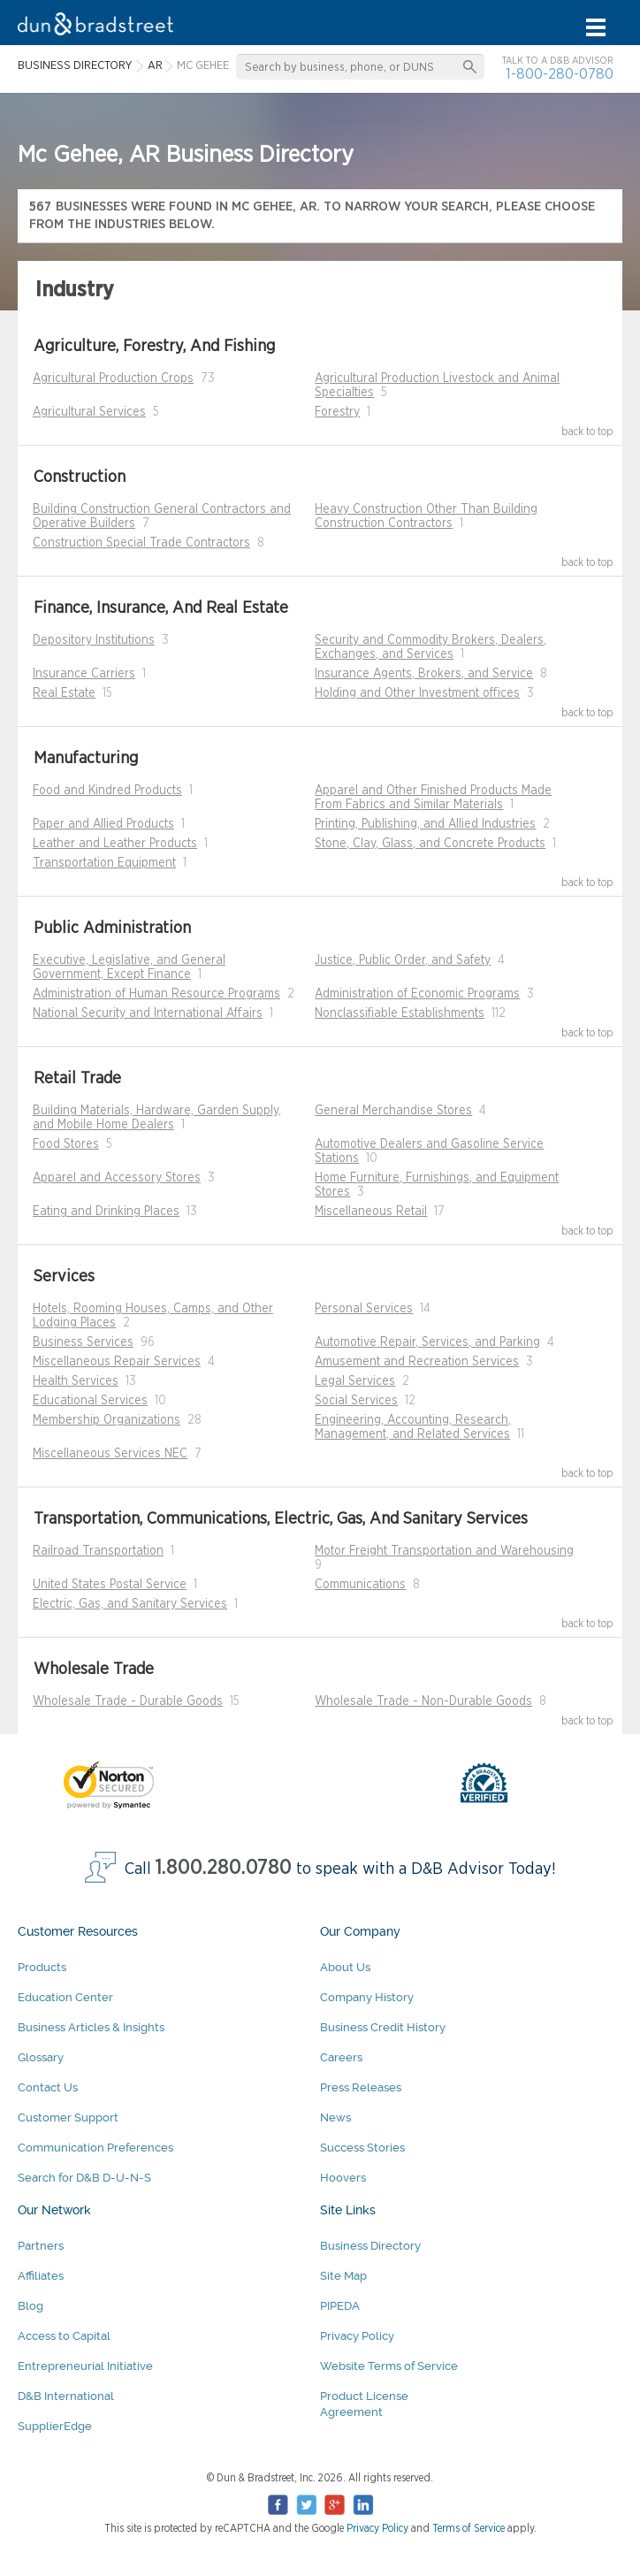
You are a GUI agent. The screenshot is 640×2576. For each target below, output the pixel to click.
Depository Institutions (94, 640)
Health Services (75, 1381)
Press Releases (360, 2087)
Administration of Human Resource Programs (156, 994)
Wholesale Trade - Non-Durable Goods (423, 1701)
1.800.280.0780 (224, 1868)
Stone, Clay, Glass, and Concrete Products (430, 843)
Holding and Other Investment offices (417, 693)
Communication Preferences (95, 2147)
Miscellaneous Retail (371, 1211)
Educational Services (90, 1401)
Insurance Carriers (84, 674)
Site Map (343, 2275)
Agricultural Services (89, 412)
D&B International (66, 2396)
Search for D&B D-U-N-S (84, 2177)
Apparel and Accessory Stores (117, 1178)
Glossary (41, 2057)
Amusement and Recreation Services (417, 1362)
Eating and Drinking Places (106, 1211)
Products (42, 1967)
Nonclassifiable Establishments (399, 1013)
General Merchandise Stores (393, 1111)
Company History (367, 1997)
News (335, 2117)
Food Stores (66, 1144)
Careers (341, 2057)
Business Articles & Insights (91, 2027)
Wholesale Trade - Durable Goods (128, 1701)
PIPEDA (340, 2305)
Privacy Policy (357, 2336)
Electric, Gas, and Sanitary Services (130, 1604)
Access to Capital (64, 2336)
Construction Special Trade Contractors (141, 543)
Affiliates (41, 2275)
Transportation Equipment (104, 863)
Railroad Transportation (98, 1551)
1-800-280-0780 (559, 73)
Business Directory (370, 2245)
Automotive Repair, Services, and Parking (427, 1342)
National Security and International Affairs (148, 1013)
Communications (360, 1584)
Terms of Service (468, 2528)
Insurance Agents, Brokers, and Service (424, 674)
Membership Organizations (106, 1420)
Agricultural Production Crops (113, 378)
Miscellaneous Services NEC (110, 1454)
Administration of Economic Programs (417, 994)
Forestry (337, 412)
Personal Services (364, 1309)
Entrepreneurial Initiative (85, 2366)
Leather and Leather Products (115, 843)
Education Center (65, 1997)
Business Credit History (383, 2027)
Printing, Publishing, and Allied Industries (425, 824)
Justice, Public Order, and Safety (403, 960)
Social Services (356, 1401)
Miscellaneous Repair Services (117, 1362)
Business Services (83, 1342)
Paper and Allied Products (103, 824)
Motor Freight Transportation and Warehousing (444, 1551)
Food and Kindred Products (107, 790)
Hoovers (343, 2177)
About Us (345, 1967)
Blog (30, 2305)
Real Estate (64, 693)
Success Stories (362, 2147)
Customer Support (68, 2117)
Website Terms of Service (389, 2366)
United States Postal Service (110, 1584)
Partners (41, 2245)
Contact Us (48, 2087)
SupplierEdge (55, 2426)
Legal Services (355, 1381)
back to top (587, 431)
